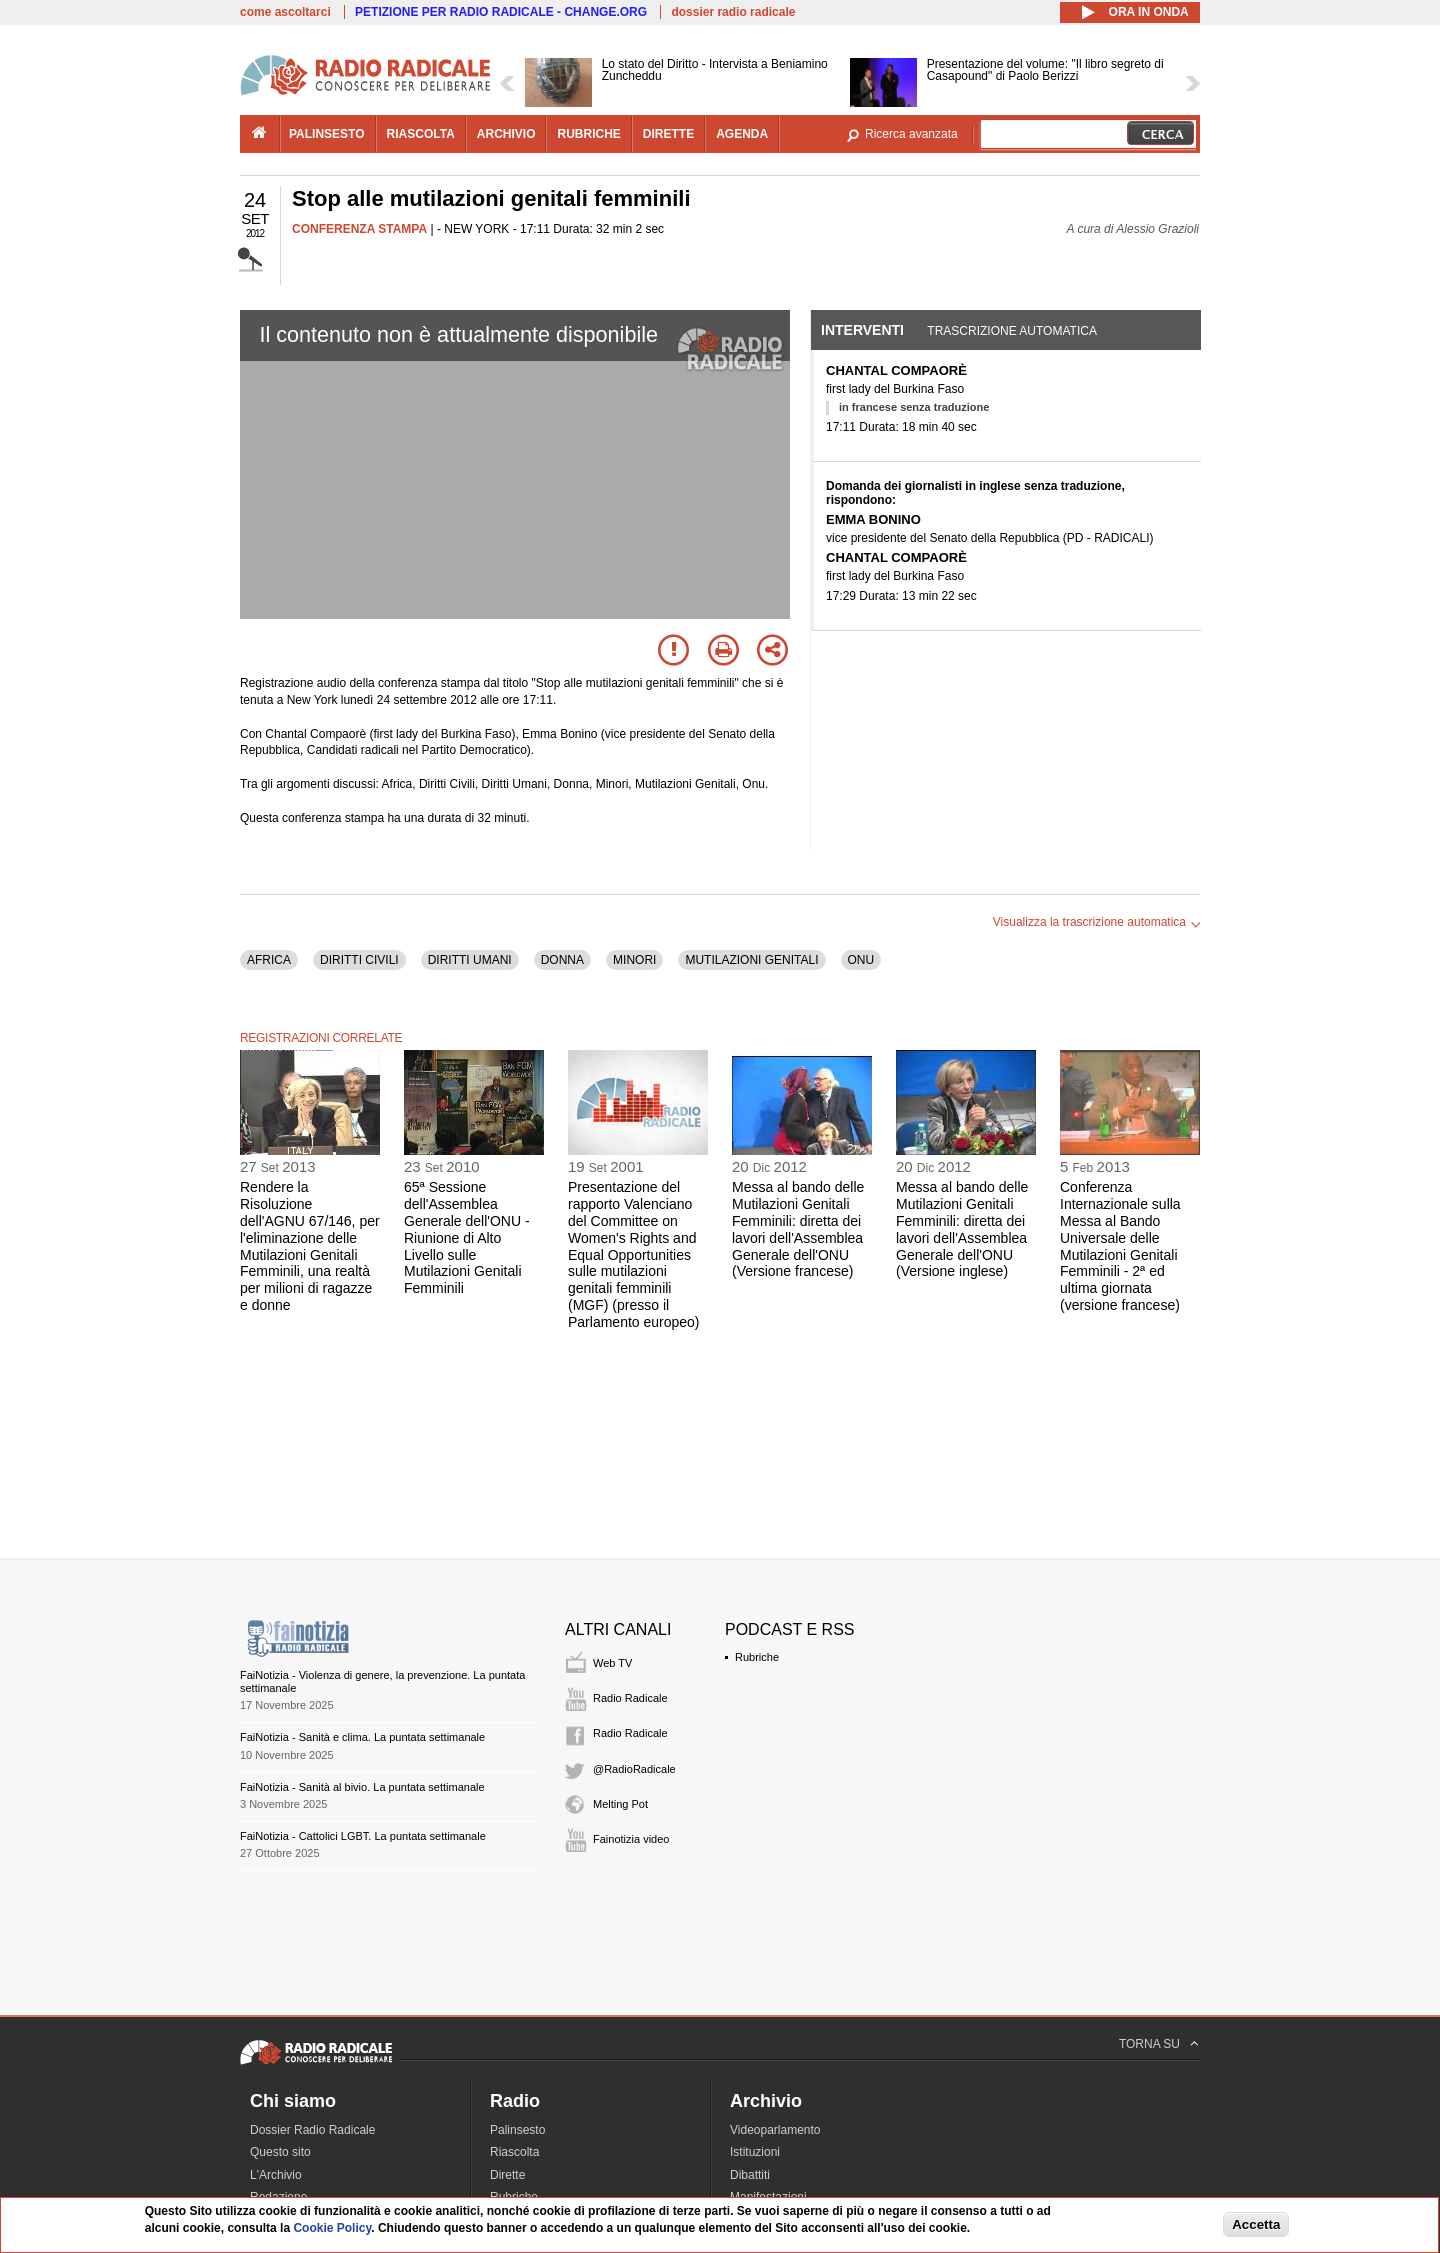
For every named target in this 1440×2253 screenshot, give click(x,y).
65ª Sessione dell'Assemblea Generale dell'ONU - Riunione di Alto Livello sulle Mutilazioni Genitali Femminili (467, 1237)
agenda (742, 134)
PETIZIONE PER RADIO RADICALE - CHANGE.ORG (501, 12)
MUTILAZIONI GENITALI (751, 960)
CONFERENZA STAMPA (359, 229)
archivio (506, 134)
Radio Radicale (630, 1698)
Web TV (612, 1663)
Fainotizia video (631, 1839)
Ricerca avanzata (911, 134)
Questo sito (280, 2152)
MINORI (634, 960)
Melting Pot (620, 1804)
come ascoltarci (285, 12)
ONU (861, 960)
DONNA (562, 960)
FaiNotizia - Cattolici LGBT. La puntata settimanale (363, 1836)
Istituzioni (755, 2152)
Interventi (862, 330)
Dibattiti (750, 2175)
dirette (668, 134)
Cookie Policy (332, 2228)
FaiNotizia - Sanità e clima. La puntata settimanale (362, 1737)
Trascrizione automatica (1012, 331)
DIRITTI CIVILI (359, 960)
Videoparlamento (775, 2130)
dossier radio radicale (733, 12)
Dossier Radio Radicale (312, 2130)
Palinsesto (517, 2130)
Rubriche (757, 1657)
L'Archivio (276, 2175)
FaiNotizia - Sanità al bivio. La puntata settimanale (362, 1787)
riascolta (421, 134)
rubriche (588, 134)
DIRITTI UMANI (470, 960)
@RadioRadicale (634, 1769)
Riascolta (514, 2152)
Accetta (1256, 2224)
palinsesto (327, 134)
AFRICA (269, 960)
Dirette (507, 2175)
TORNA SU (1149, 2044)
